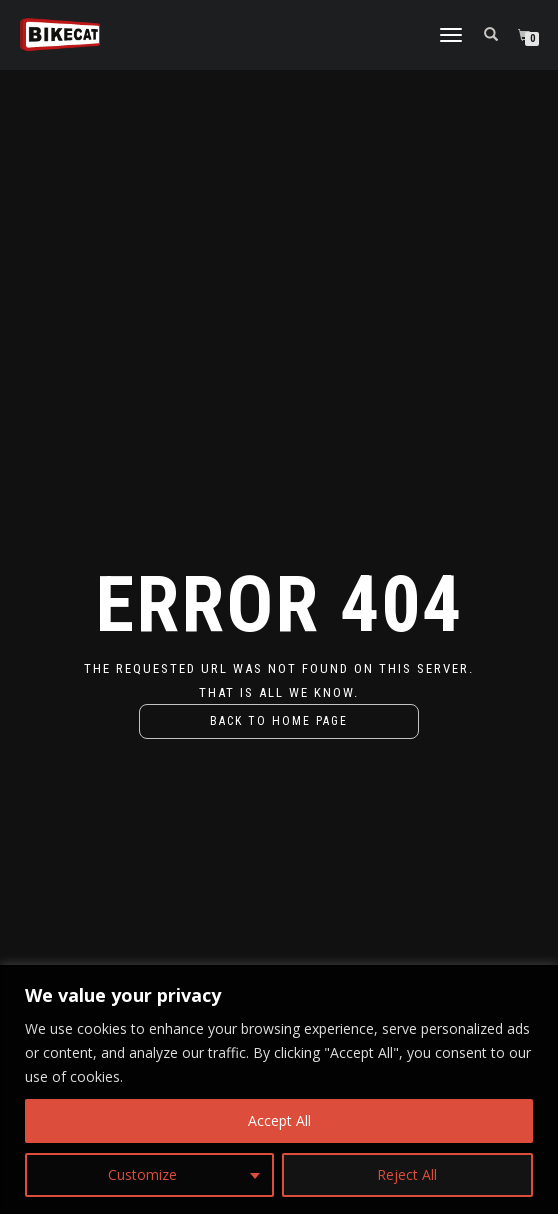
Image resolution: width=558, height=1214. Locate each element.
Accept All (279, 1120)
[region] (279, 1089)
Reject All (407, 1174)
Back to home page (279, 721)
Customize (142, 1174)
